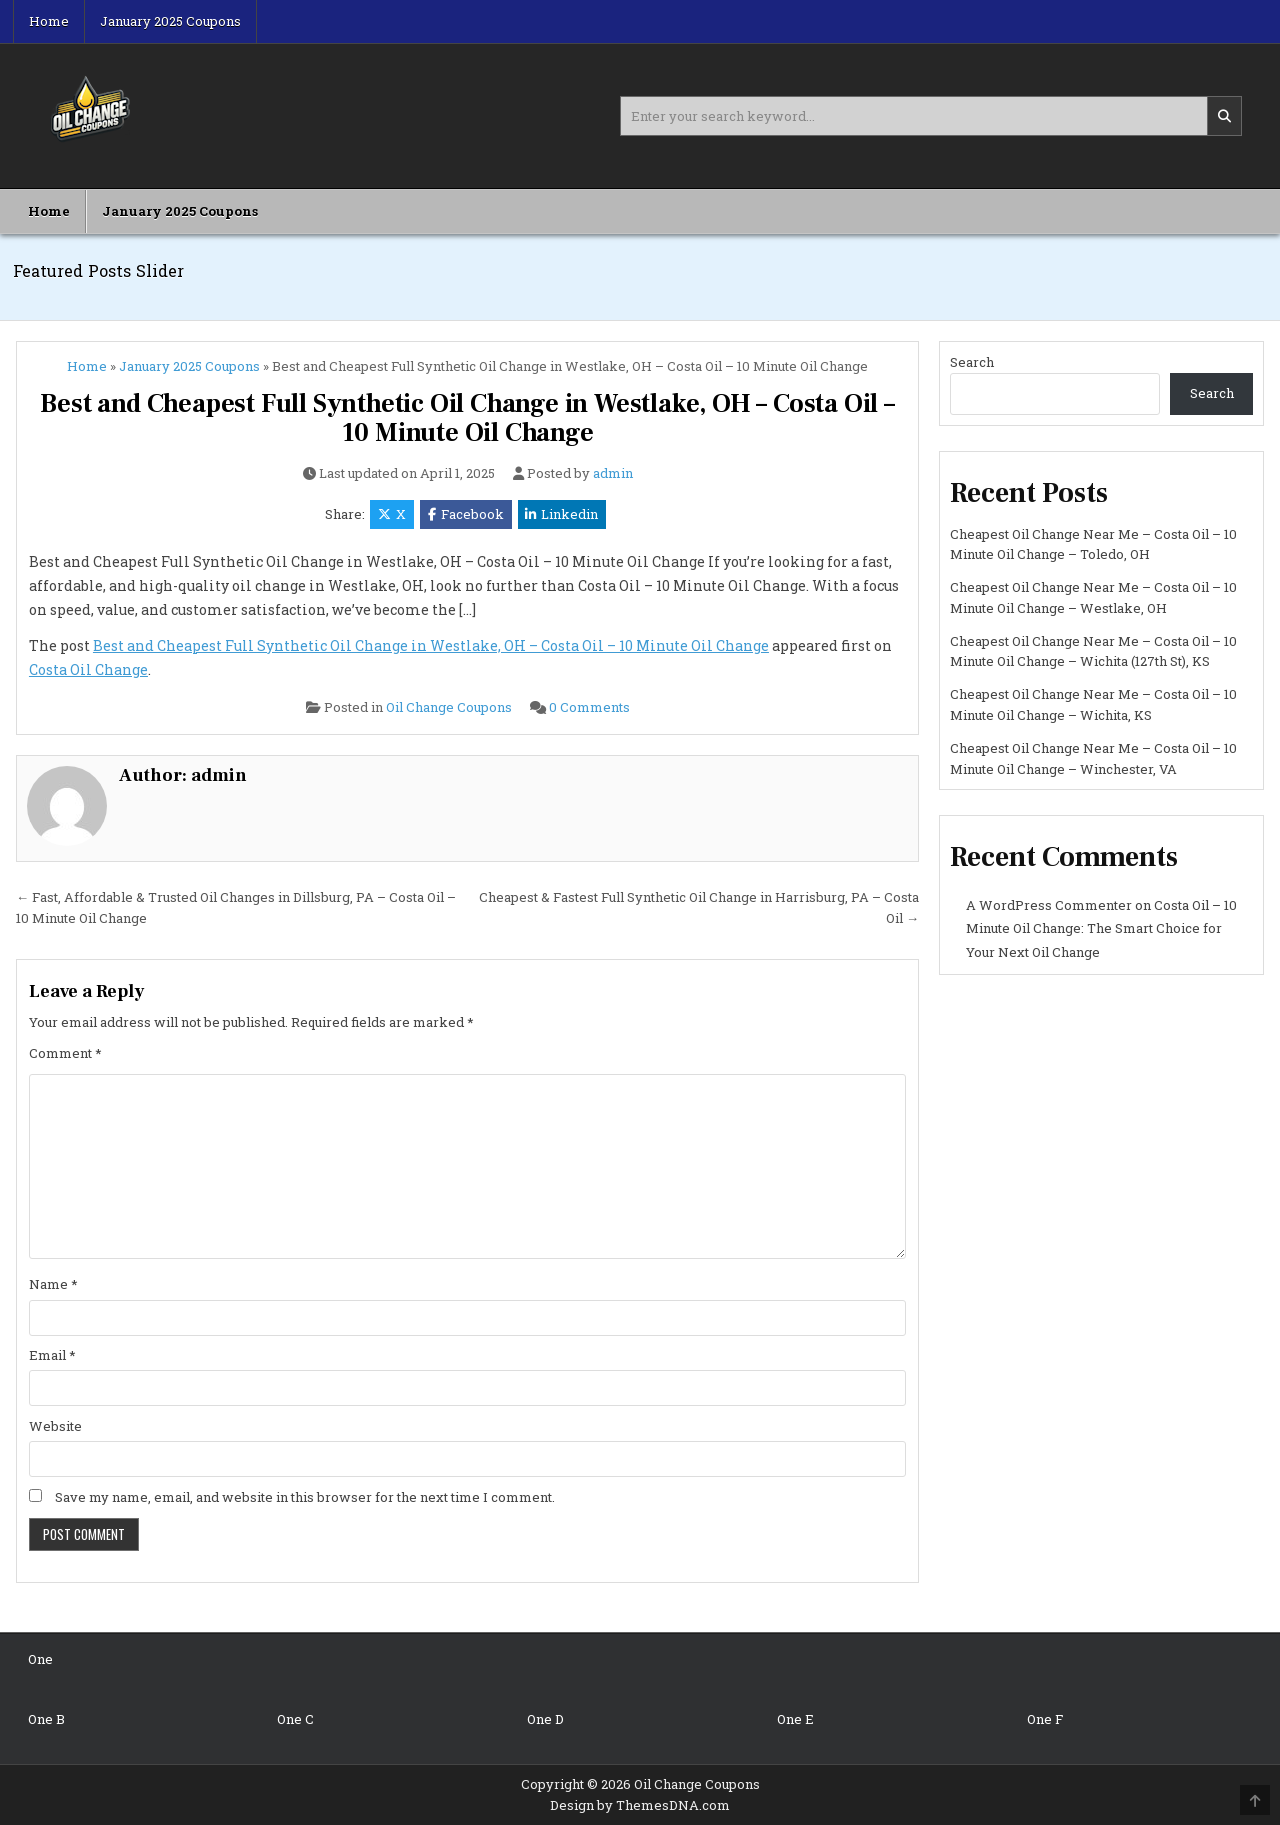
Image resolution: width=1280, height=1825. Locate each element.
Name (53, 1284)
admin (613, 473)
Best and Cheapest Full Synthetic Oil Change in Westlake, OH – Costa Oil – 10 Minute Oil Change (467, 418)
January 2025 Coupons (170, 21)
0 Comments (589, 707)
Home (49, 21)
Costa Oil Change (88, 669)
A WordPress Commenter (1049, 905)
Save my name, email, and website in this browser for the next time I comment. (305, 1497)
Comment (65, 1053)
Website (55, 1426)
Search (972, 362)
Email (52, 1355)
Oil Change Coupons (449, 707)
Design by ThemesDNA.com (640, 1805)
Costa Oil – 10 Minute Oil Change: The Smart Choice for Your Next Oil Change (1101, 928)
